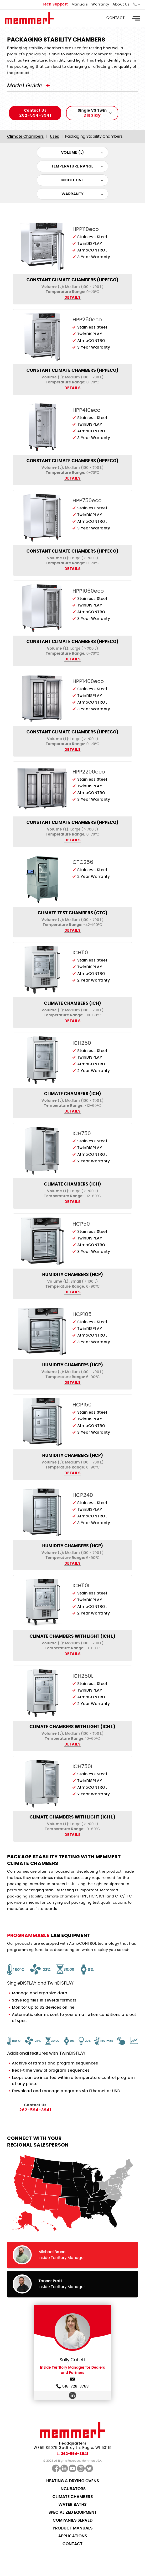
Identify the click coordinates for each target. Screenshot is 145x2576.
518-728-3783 (72, 2405)
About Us (121, 4)
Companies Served (73, 2539)
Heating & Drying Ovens (72, 2500)
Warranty (100, 4)
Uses (54, 155)
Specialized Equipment (72, 2531)
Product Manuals (73, 2547)
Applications (72, 2555)
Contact (115, 18)
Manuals (80, 4)
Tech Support (55, 4)
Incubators (72, 2508)
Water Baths (72, 2524)
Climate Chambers (25, 155)
